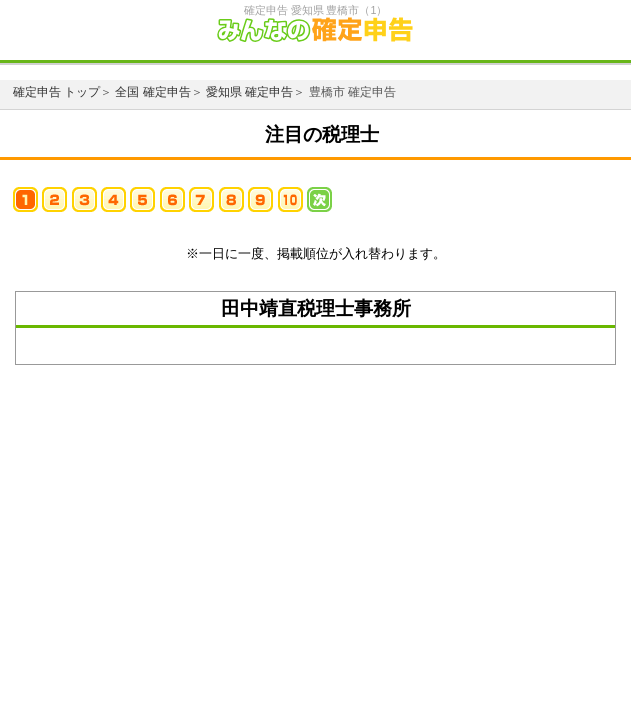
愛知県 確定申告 (249, 92)
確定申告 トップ (56, 92)
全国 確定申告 (152, 92)
